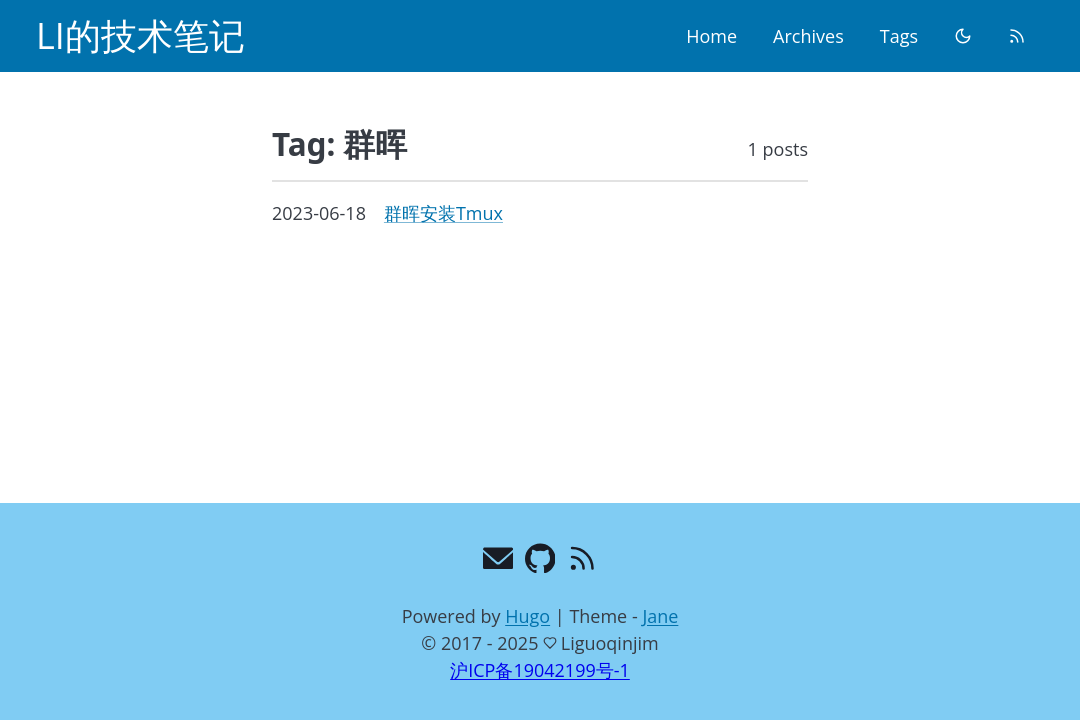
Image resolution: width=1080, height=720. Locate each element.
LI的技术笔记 (140, 35)
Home (711, 36)
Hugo (527, 616)
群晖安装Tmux (443, 213)
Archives (808, 36)
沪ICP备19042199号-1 (540, 670)
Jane (660, 616)
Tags (899, 36)
